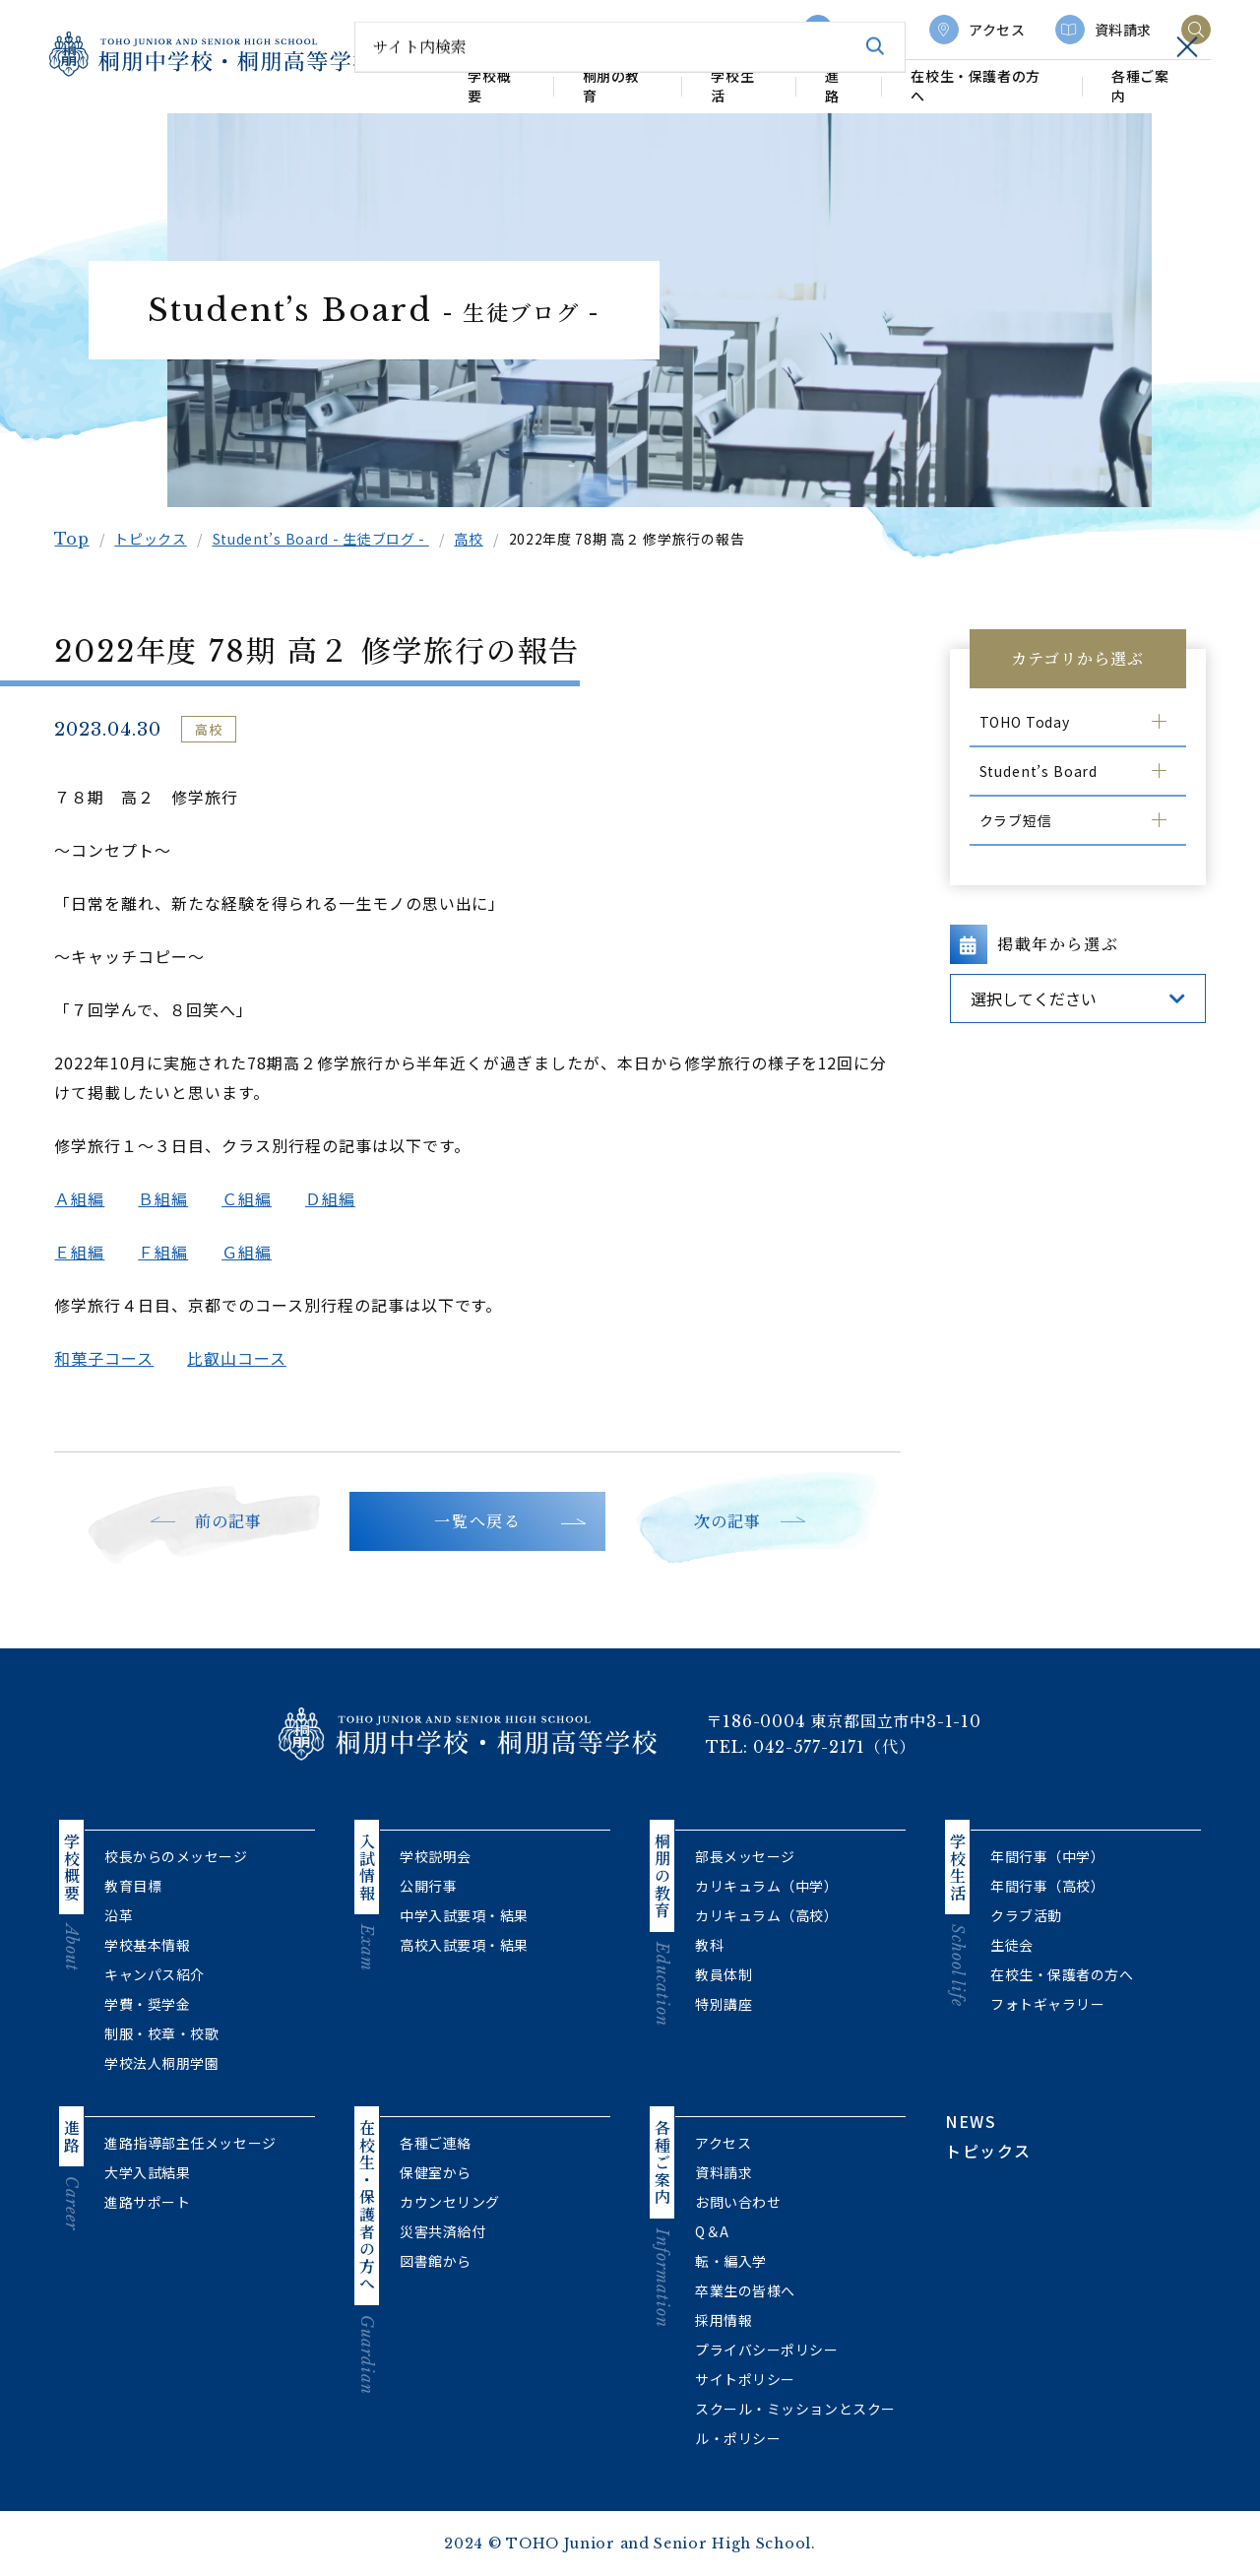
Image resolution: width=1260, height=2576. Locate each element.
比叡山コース (241, 1358)
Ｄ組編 (334, 1198)
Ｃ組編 (251, 1198)
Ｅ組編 (84, 1251)
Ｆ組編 (168, 1251)
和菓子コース (108, 1358)
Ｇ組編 (251, 1251)
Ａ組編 (84, 1198)
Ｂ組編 (168, 1198)
